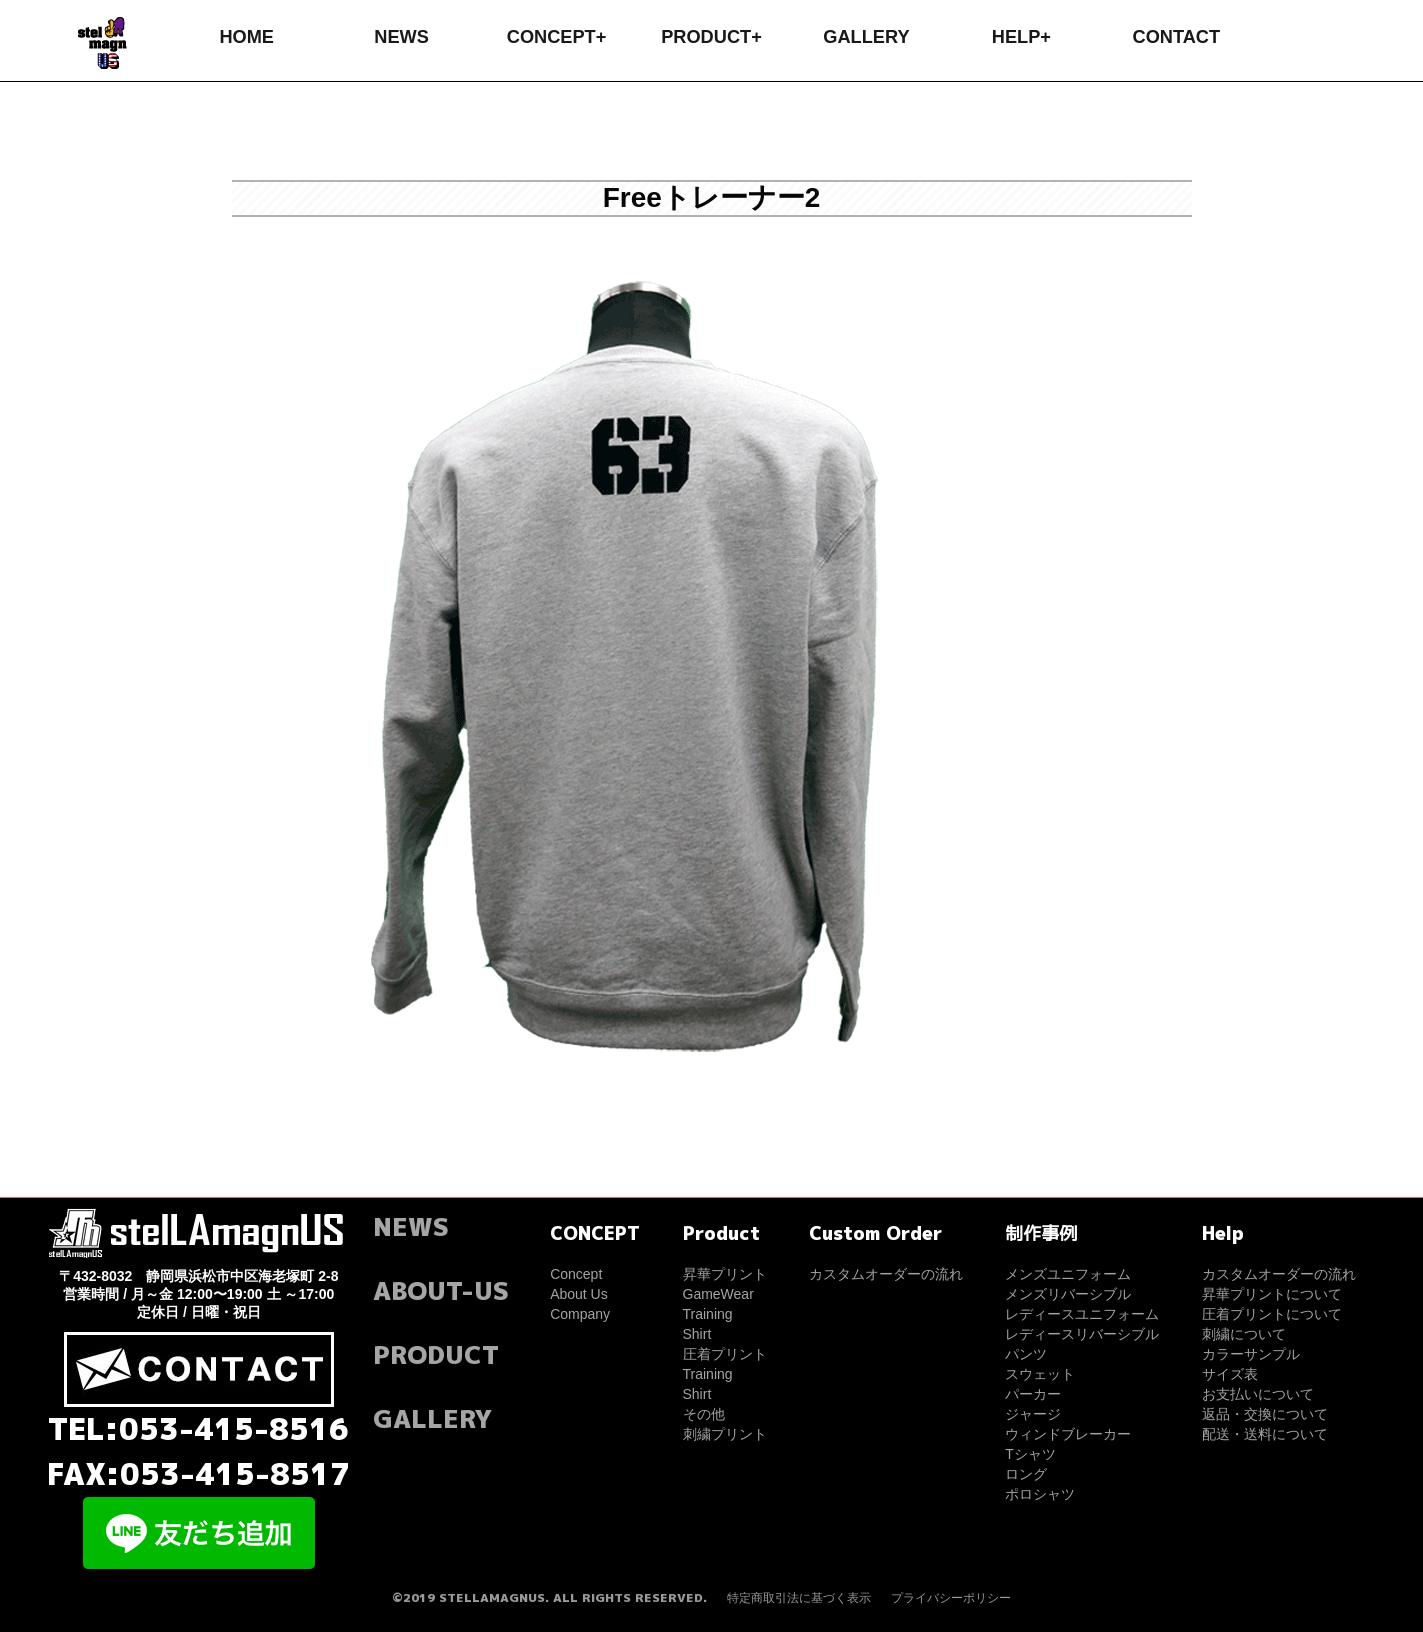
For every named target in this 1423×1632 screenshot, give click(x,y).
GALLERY (866, 37)
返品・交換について (1265, 1414)
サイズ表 (1230, 1374)
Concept (576, 1274)
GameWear (718, 1294)
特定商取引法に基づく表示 (799, 1598)
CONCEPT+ (557, 37)
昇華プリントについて (1272, 1294)
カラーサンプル (1251, 1354)
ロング (1026, 1474)
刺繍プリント (725, 1434)
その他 (704, 1414)
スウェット (1040, 1374)
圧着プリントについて (1272, 1314)
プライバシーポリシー (951, 1598)
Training (708, 1314)
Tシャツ (1030, 1454)
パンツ (1026, 1354)
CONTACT (1177, 37)
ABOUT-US (441, 1290)
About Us (579, 1294)
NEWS (401, 37)
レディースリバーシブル (1082, 1334)
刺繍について (1244, 1334)
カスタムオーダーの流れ (886, 1274)
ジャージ (1033, 1414)
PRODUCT (436, 1354)
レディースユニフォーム (1082, 1314)
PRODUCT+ (711, 37)
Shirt (697, 1334)
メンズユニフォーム (1068, 1274)
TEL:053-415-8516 (198, 1429)
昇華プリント (725, 1274)
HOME (246, 37)
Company (580, 1314)
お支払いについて (1258, 1394)
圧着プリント (725, 1354)
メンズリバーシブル (1068, 1294)
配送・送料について (1265, 1434)
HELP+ (1021, 37)
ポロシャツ (1040, 1494)
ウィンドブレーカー (1068, 1434)
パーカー (1033, 1394)
